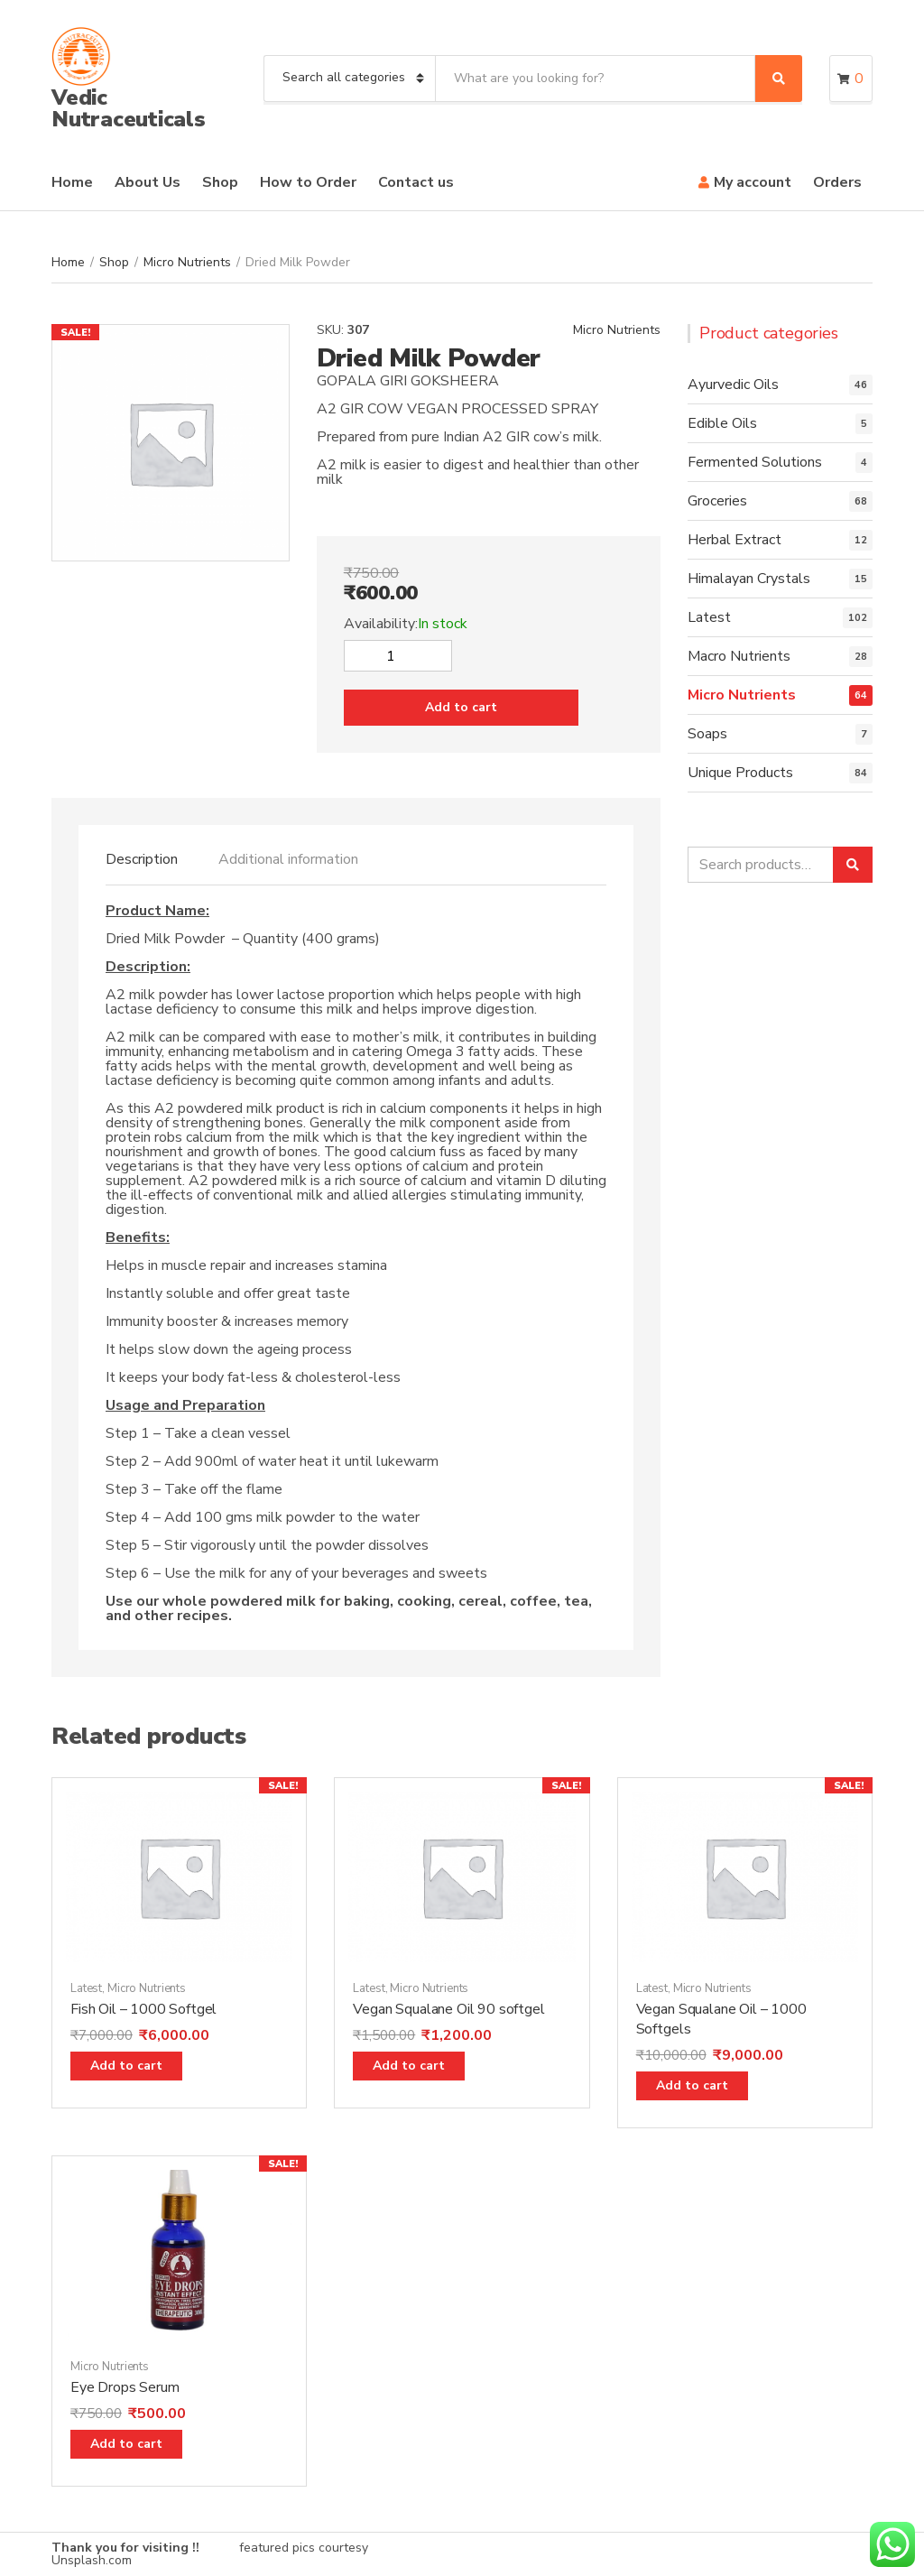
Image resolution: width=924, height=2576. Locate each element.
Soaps (707, 734)
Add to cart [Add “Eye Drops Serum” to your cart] (126, 2443)
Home (72, 182)
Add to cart (461, 707)
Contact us (416, 182)
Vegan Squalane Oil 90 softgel (448, 2009)
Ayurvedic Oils (733, 384)
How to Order (308, 182)
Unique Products (740, 773)
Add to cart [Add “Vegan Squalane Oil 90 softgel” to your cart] (409, 2065)
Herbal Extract (734, 540)
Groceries (717, 501)
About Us (147, 182)
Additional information (288, 859)
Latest (709, 617)
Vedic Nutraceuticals (128, 108)
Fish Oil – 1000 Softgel (143, 2009)
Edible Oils (722, 423)
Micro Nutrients (187, 262)
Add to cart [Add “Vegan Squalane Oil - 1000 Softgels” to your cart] (692, 2085)
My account (752, 182)
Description (142, 859)
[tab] (142, 859)
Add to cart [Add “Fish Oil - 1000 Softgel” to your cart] (126, 2065)
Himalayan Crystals (749, 578)
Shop (220, 182)
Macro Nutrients (739, 656)
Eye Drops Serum (125, 2387)
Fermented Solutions (755, 462)
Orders (837, 182)
